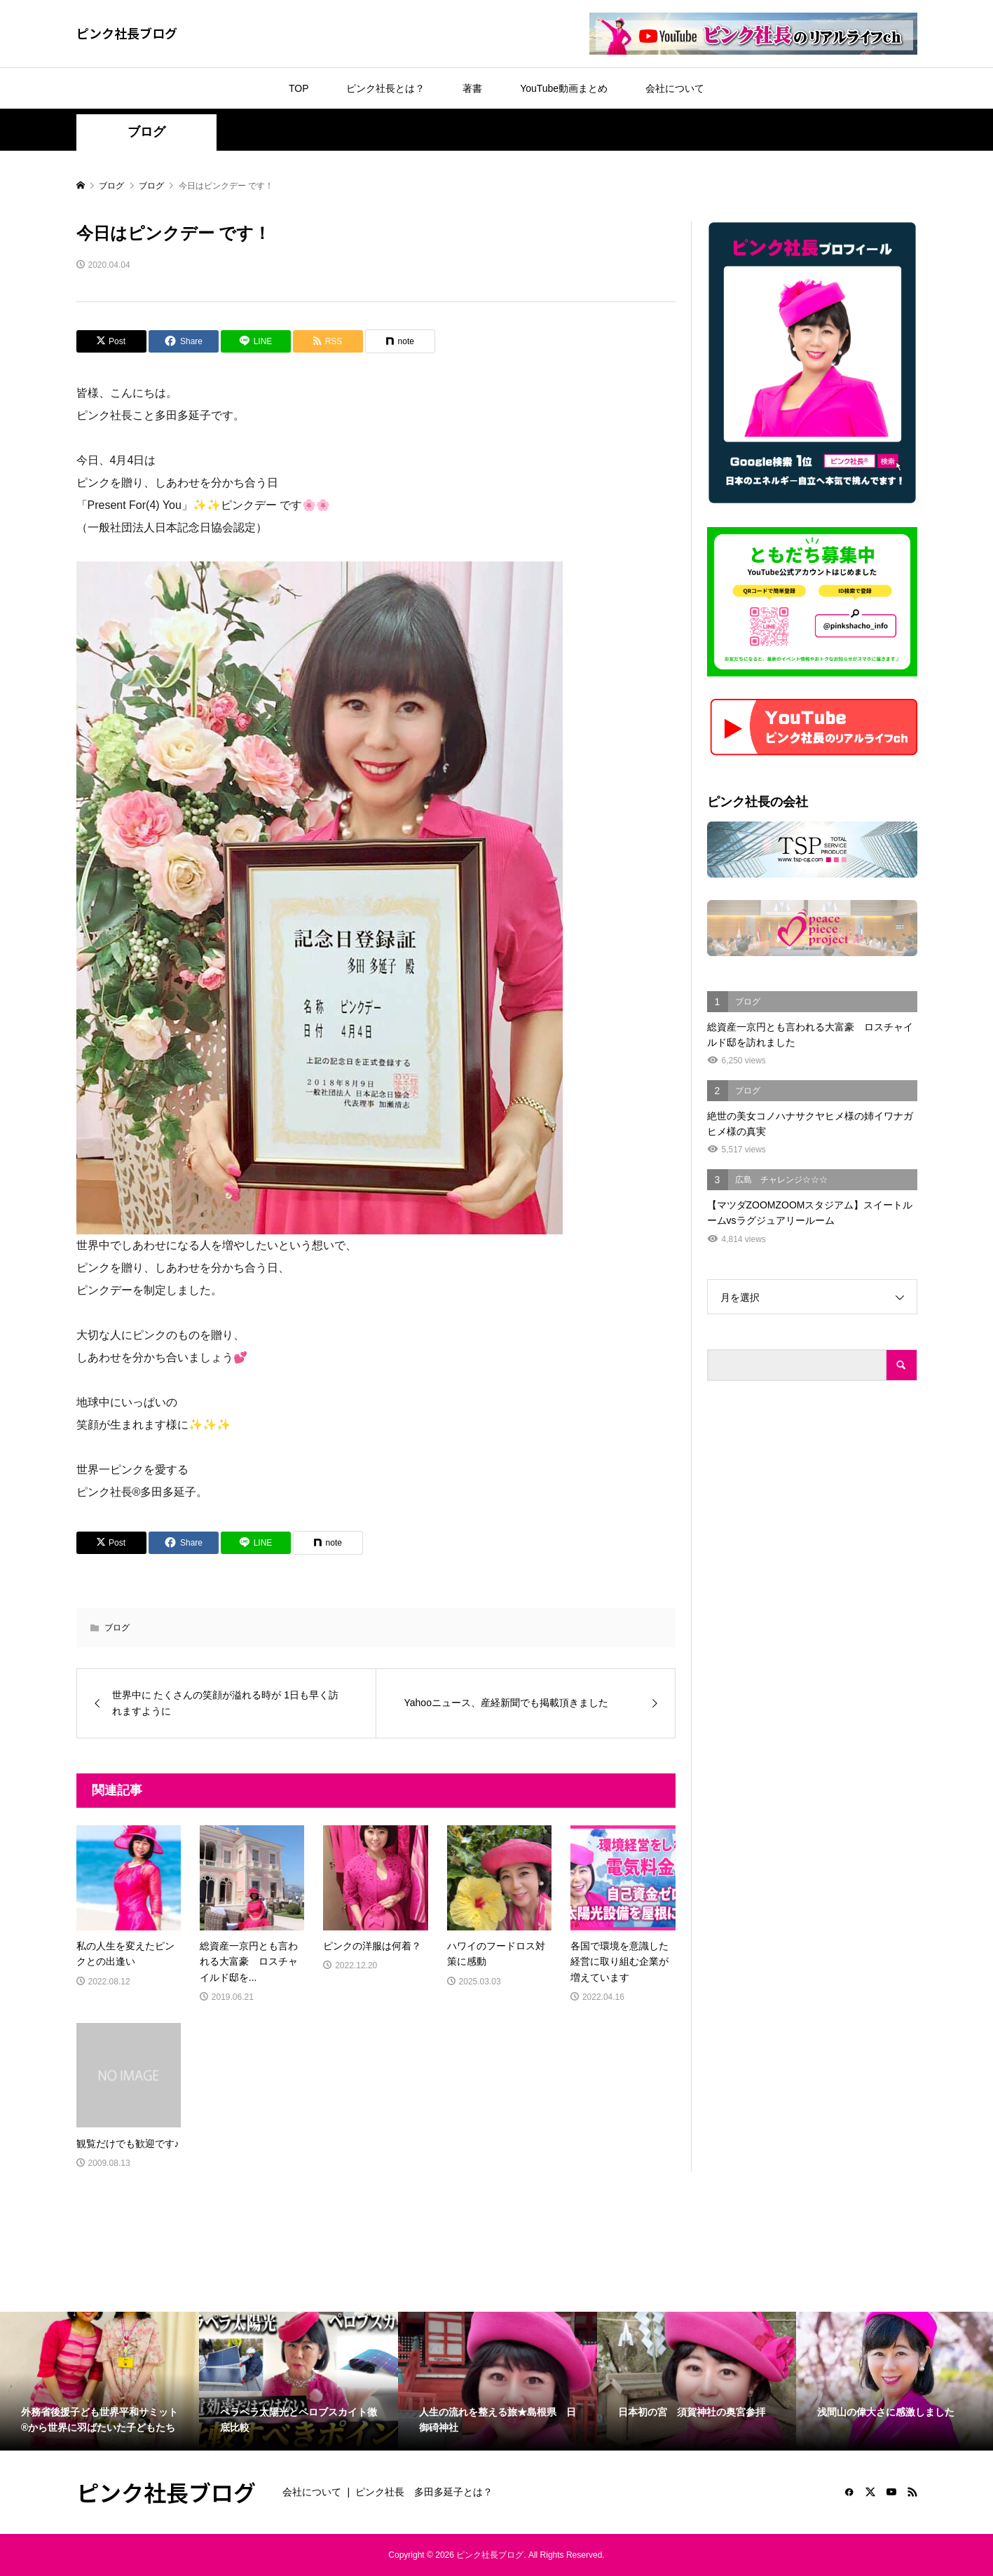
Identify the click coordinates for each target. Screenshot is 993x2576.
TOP (299, 88)
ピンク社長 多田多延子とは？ (424, 2491)
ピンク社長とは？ (385, 88)
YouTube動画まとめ (564, 88)
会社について (674, 88)
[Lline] (256, 341)
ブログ (146, 132)
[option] (99, 2381)
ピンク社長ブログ (126, 33)
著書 (472, 88)
